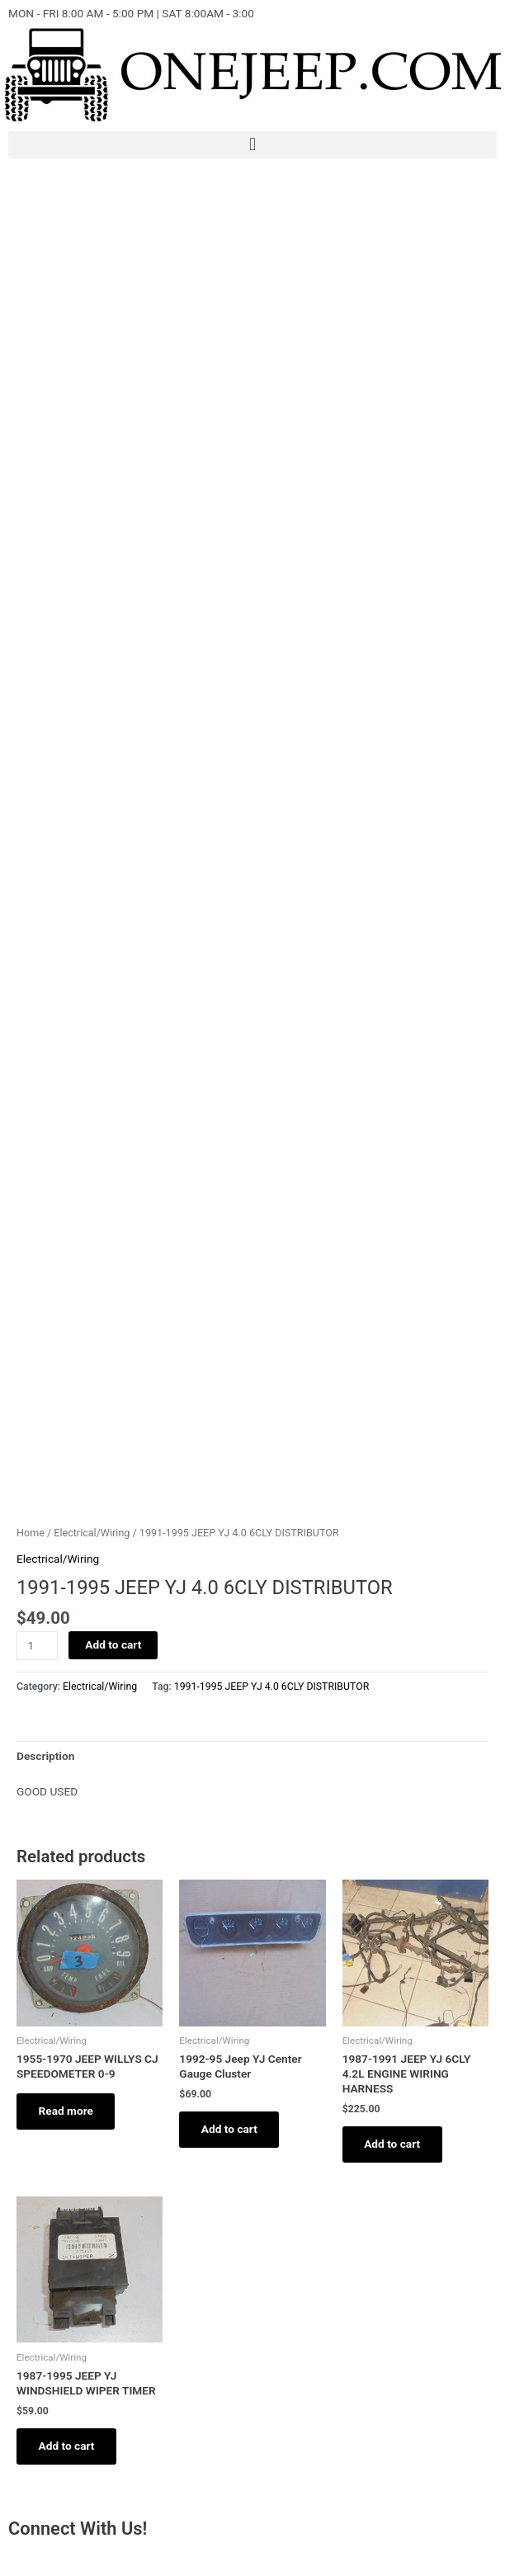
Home (31, 1532)
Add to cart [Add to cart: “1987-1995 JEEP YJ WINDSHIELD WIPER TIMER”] (68, 2447)
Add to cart (113, 1644)
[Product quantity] (37, 1645)
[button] (252, 144)
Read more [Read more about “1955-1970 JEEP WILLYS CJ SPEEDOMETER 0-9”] (67, 2111)
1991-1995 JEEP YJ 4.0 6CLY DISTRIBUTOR (271, 1686)
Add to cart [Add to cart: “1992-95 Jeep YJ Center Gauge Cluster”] (230, 2129)
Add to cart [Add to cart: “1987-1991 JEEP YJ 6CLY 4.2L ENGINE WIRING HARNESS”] (394, 2144)
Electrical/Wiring (92, 1532)
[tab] (45, 1756)
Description (45, 1755)
